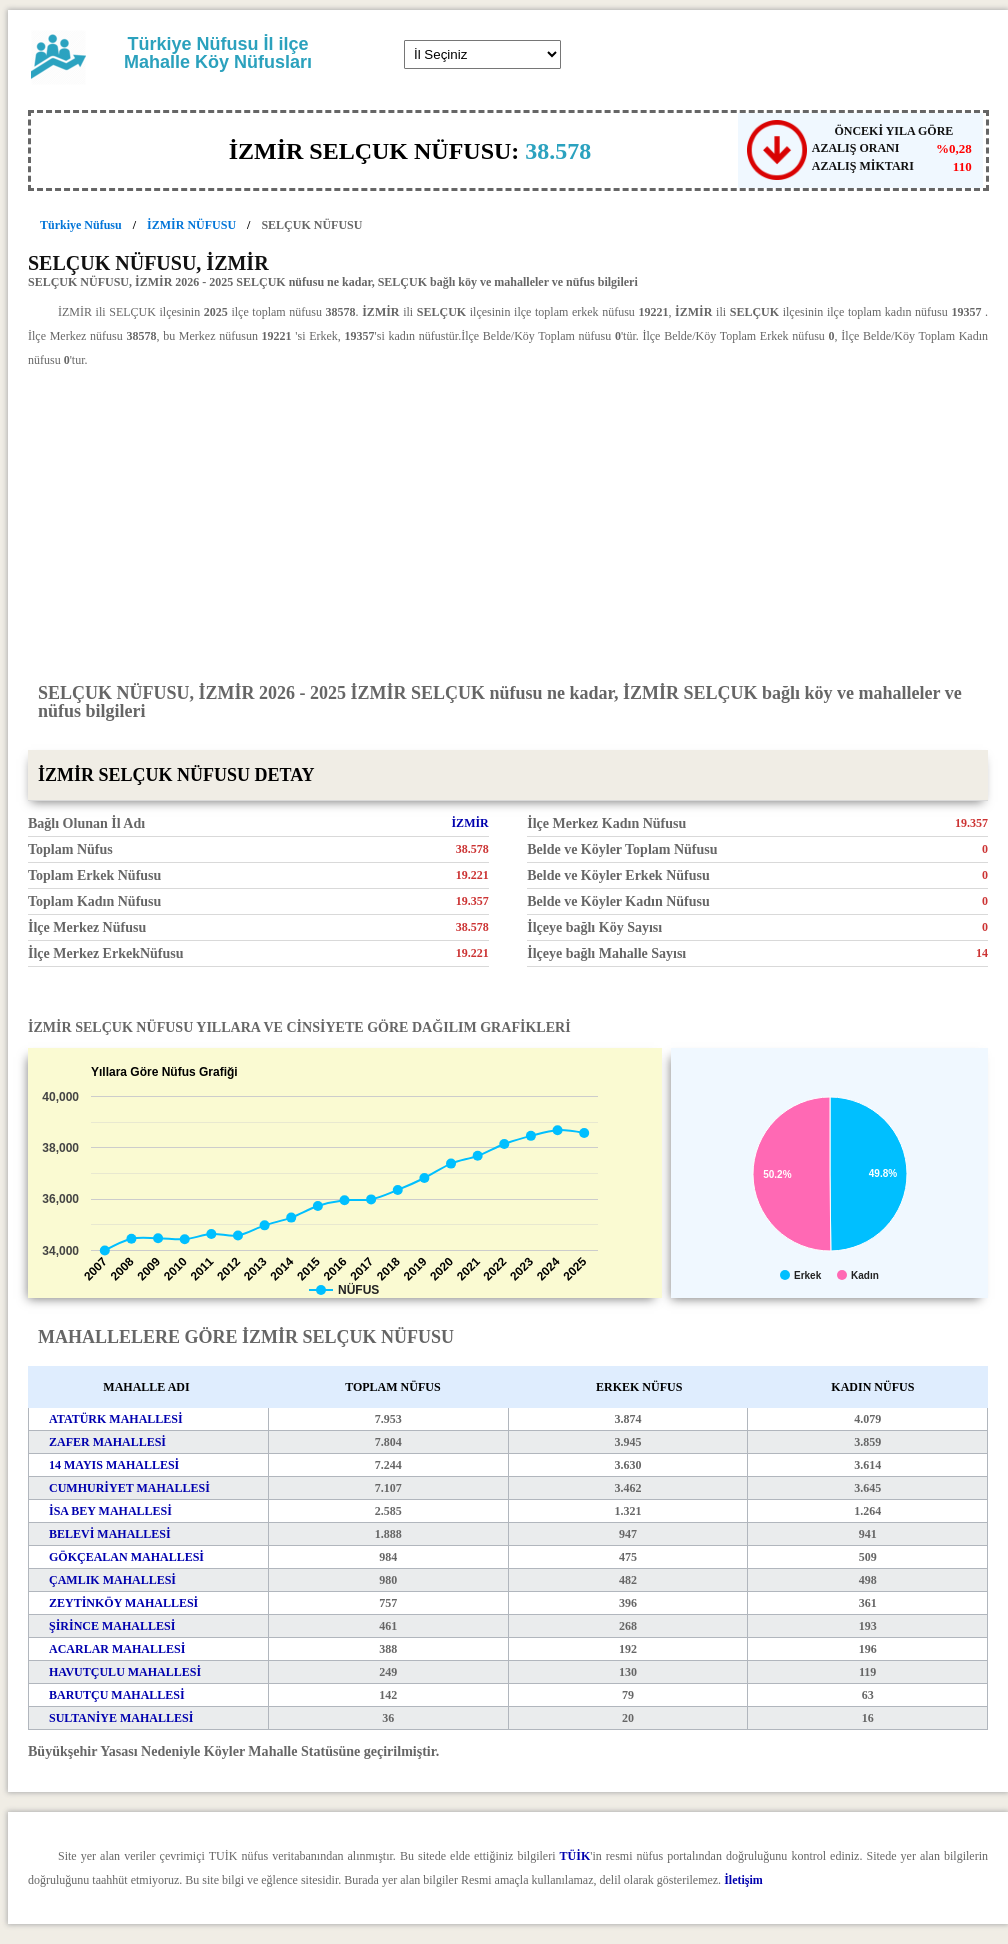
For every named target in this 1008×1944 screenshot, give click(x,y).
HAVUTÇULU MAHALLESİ (125, 1672)
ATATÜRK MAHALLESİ (116, 1419)
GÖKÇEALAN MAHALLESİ (126, 1557)
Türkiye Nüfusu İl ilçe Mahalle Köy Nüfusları (218, 53)
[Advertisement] (508, 524)
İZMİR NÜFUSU (191, 225)
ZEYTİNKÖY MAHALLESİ (123, 1603)
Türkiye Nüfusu (81, 225)
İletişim (743, 1880)
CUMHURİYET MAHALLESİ (129, 1488)
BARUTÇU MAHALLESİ (117, 1695)
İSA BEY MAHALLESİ (110, 1511)
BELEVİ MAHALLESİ (110, 1534)
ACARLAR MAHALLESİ (117, 1649)
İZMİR (469, 823)
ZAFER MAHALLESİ (107, 1442)
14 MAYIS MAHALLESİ (114, 1465)
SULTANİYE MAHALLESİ (121, 1718)
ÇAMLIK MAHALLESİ (112, 1580)
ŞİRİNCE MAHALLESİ (112, 1626)
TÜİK (575, 1856)
